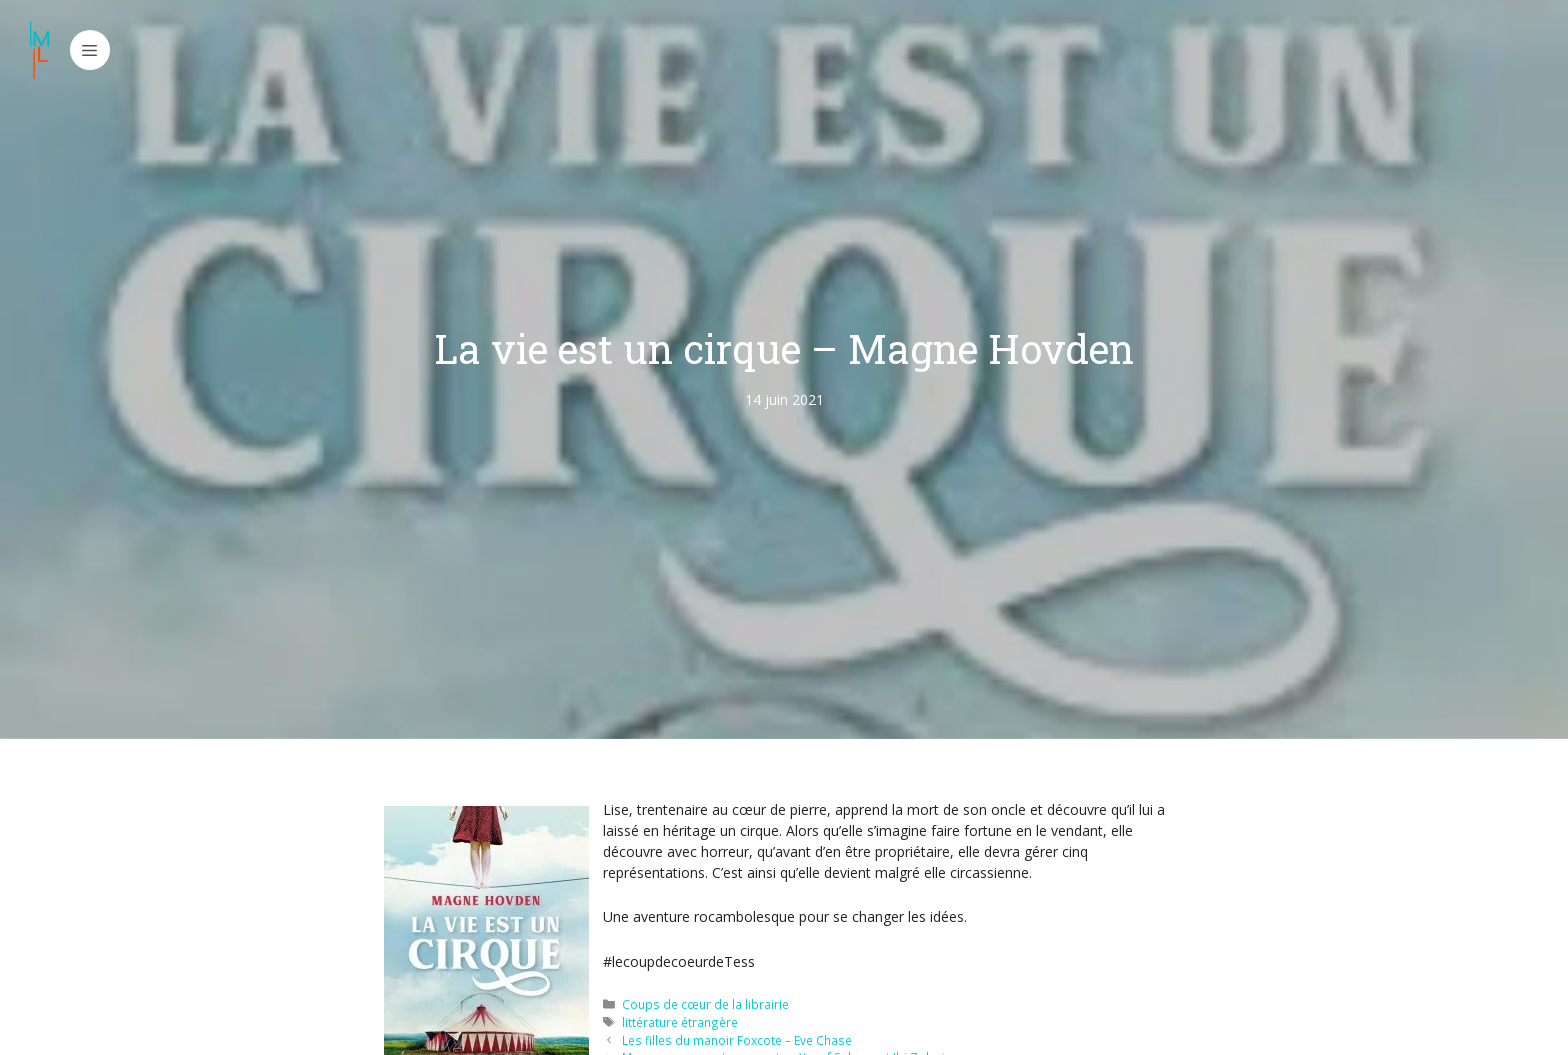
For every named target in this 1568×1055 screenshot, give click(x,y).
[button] (90, 50)
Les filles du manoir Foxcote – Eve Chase (737, 1040)
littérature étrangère (680, 1022)
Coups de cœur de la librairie (705, 1004)
